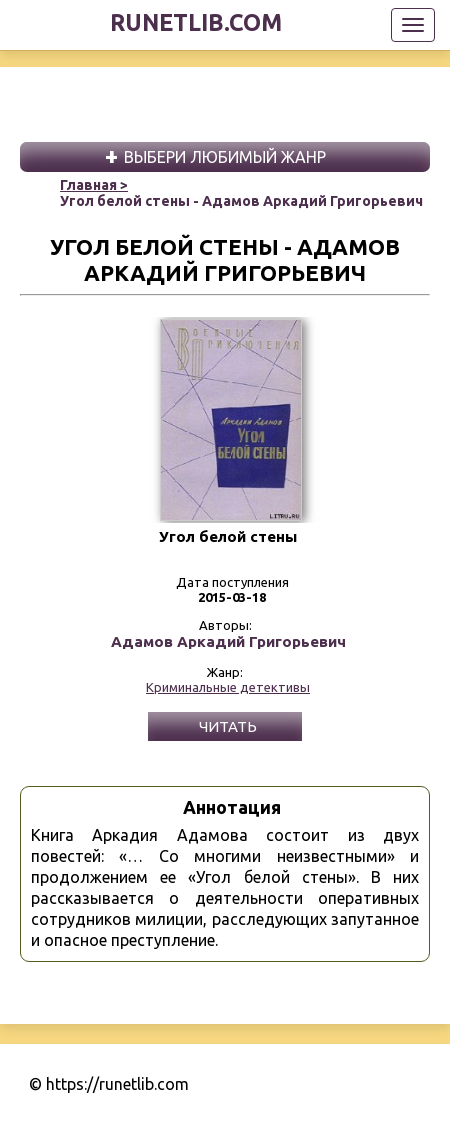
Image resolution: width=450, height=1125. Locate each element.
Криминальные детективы (228, 687)
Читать (228, 726)
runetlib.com (196, 22)
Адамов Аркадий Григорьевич (228, 642)
